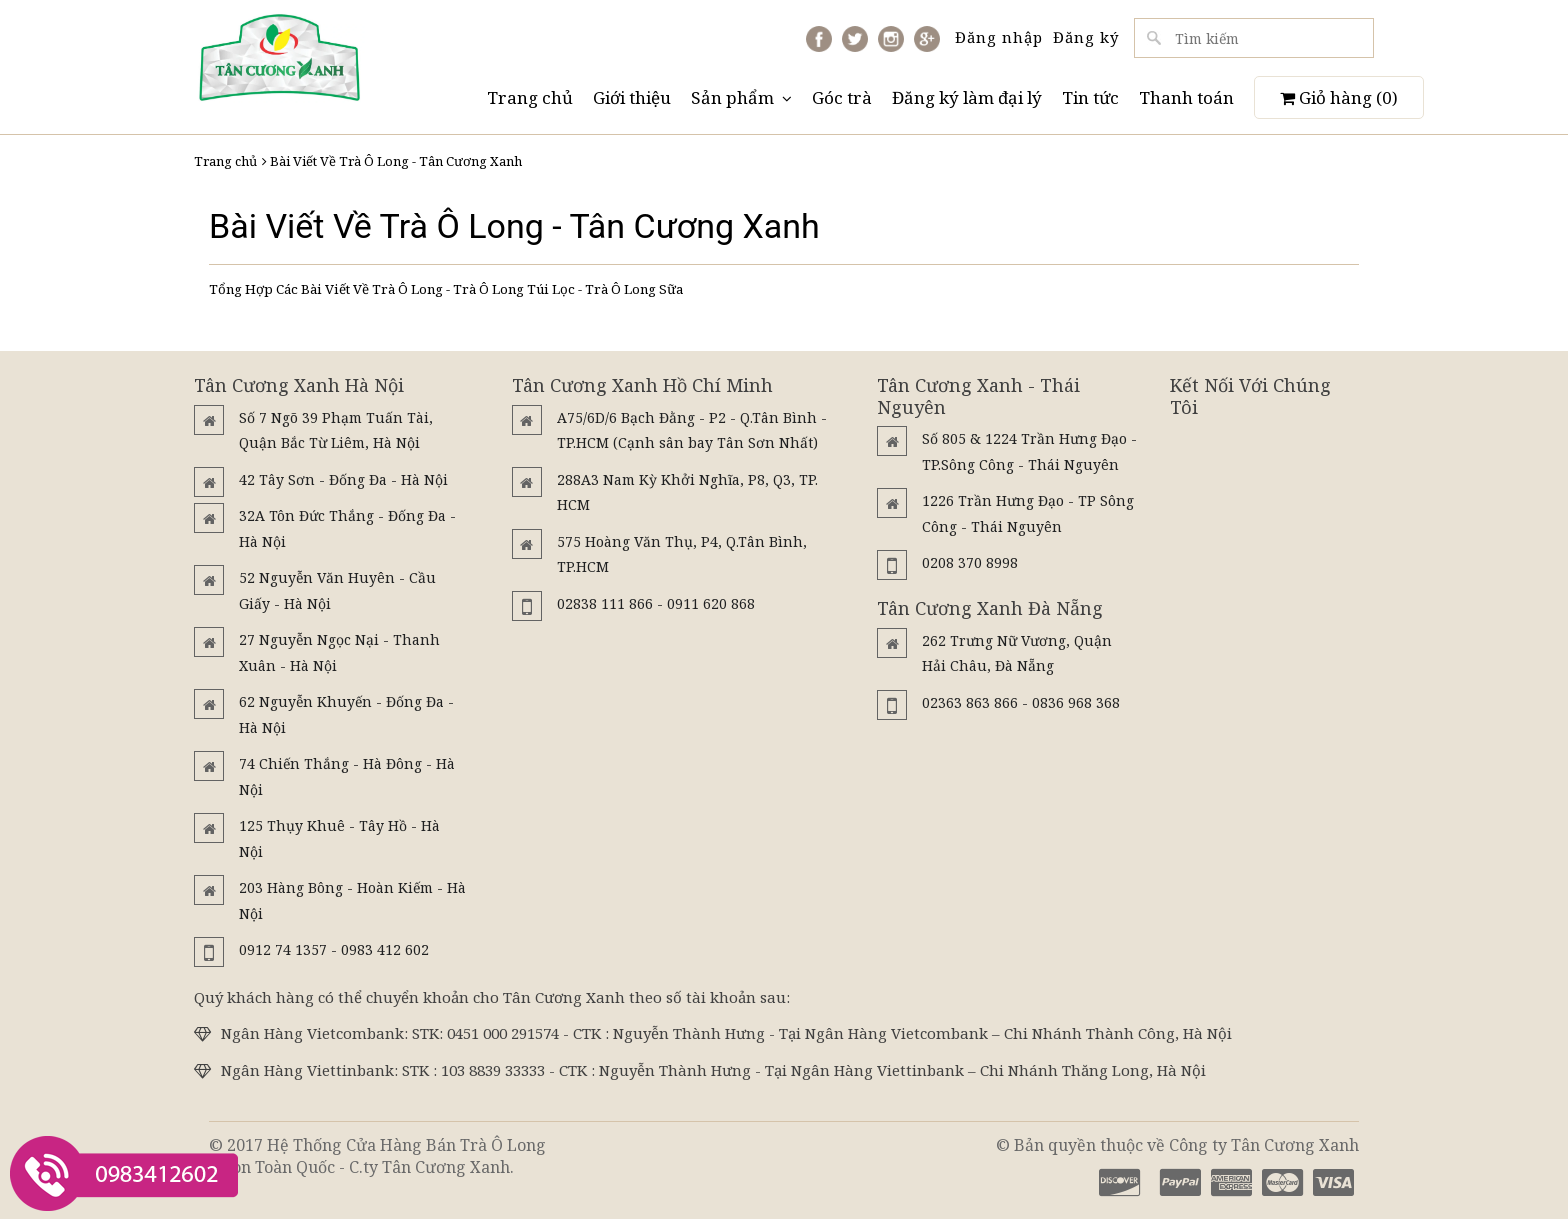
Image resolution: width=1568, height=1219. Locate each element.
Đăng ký (1086, 37)
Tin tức (1090, 97)
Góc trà (842, 97)
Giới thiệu (632, 97)
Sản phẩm (741, 97)
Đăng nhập (999, 37)
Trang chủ (530, 97)
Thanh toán (1186, 97)
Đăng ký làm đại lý (967, 97)
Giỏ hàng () (1339, 97)
